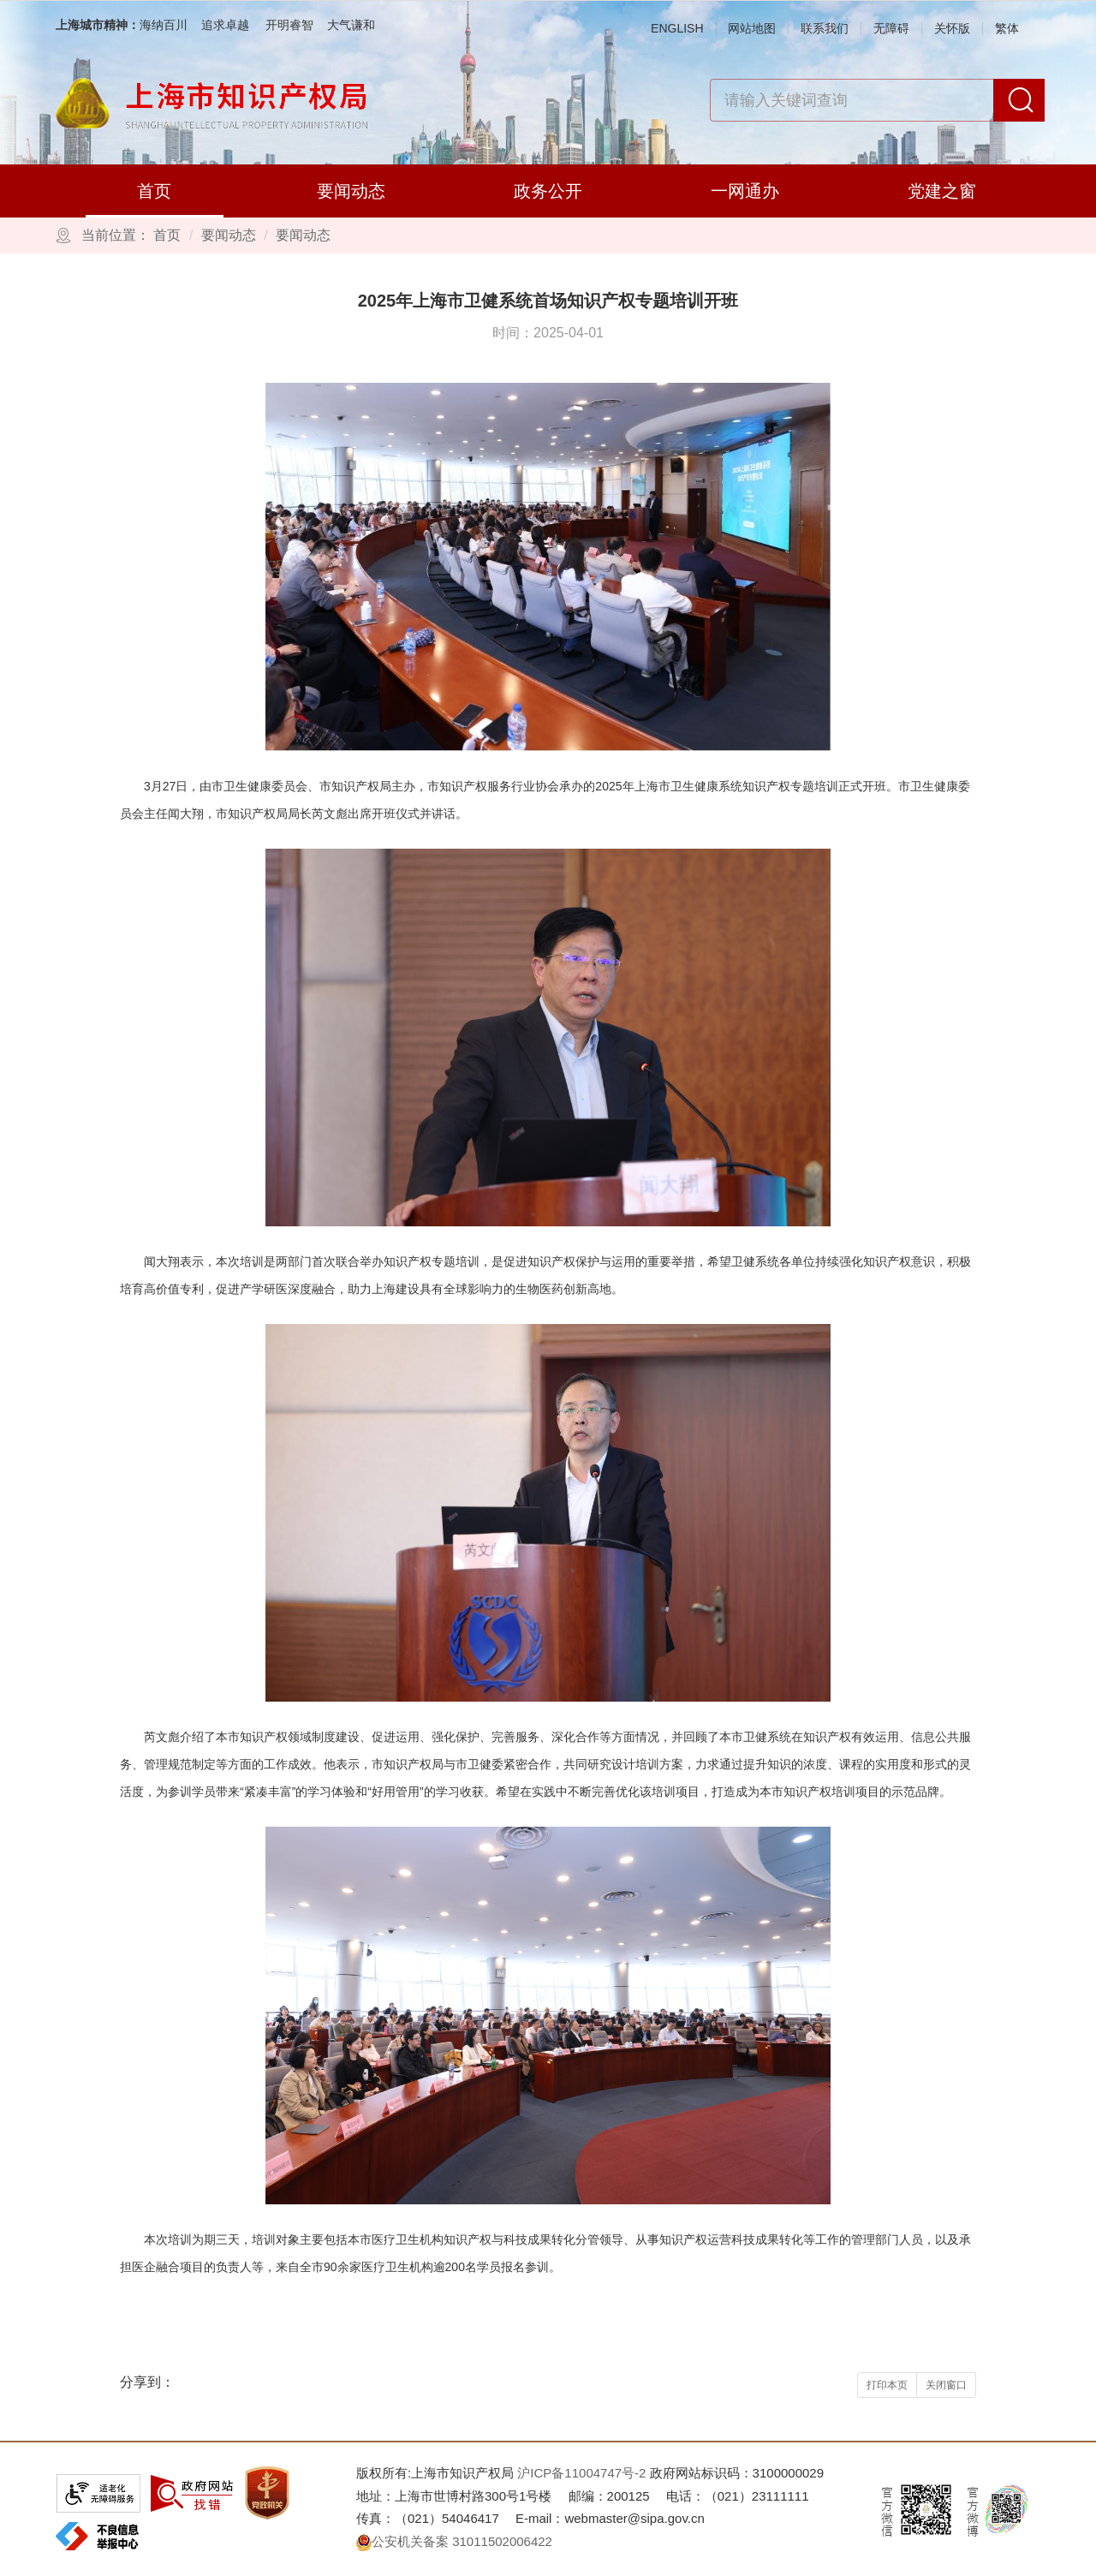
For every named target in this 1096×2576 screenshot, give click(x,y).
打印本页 (887, 2385)
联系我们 (825, 28)
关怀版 (952, 28)
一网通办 (745, 191)
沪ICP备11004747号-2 (581, 2473)
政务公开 (548, 191)
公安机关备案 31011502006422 (454, 2541)
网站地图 (752, 28)
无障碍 (891, 28)
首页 (154, 191)
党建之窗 (942, 191)
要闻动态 (351, 191)
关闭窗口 (946, 2385)
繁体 (1007, 28)
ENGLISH (677, 28)
